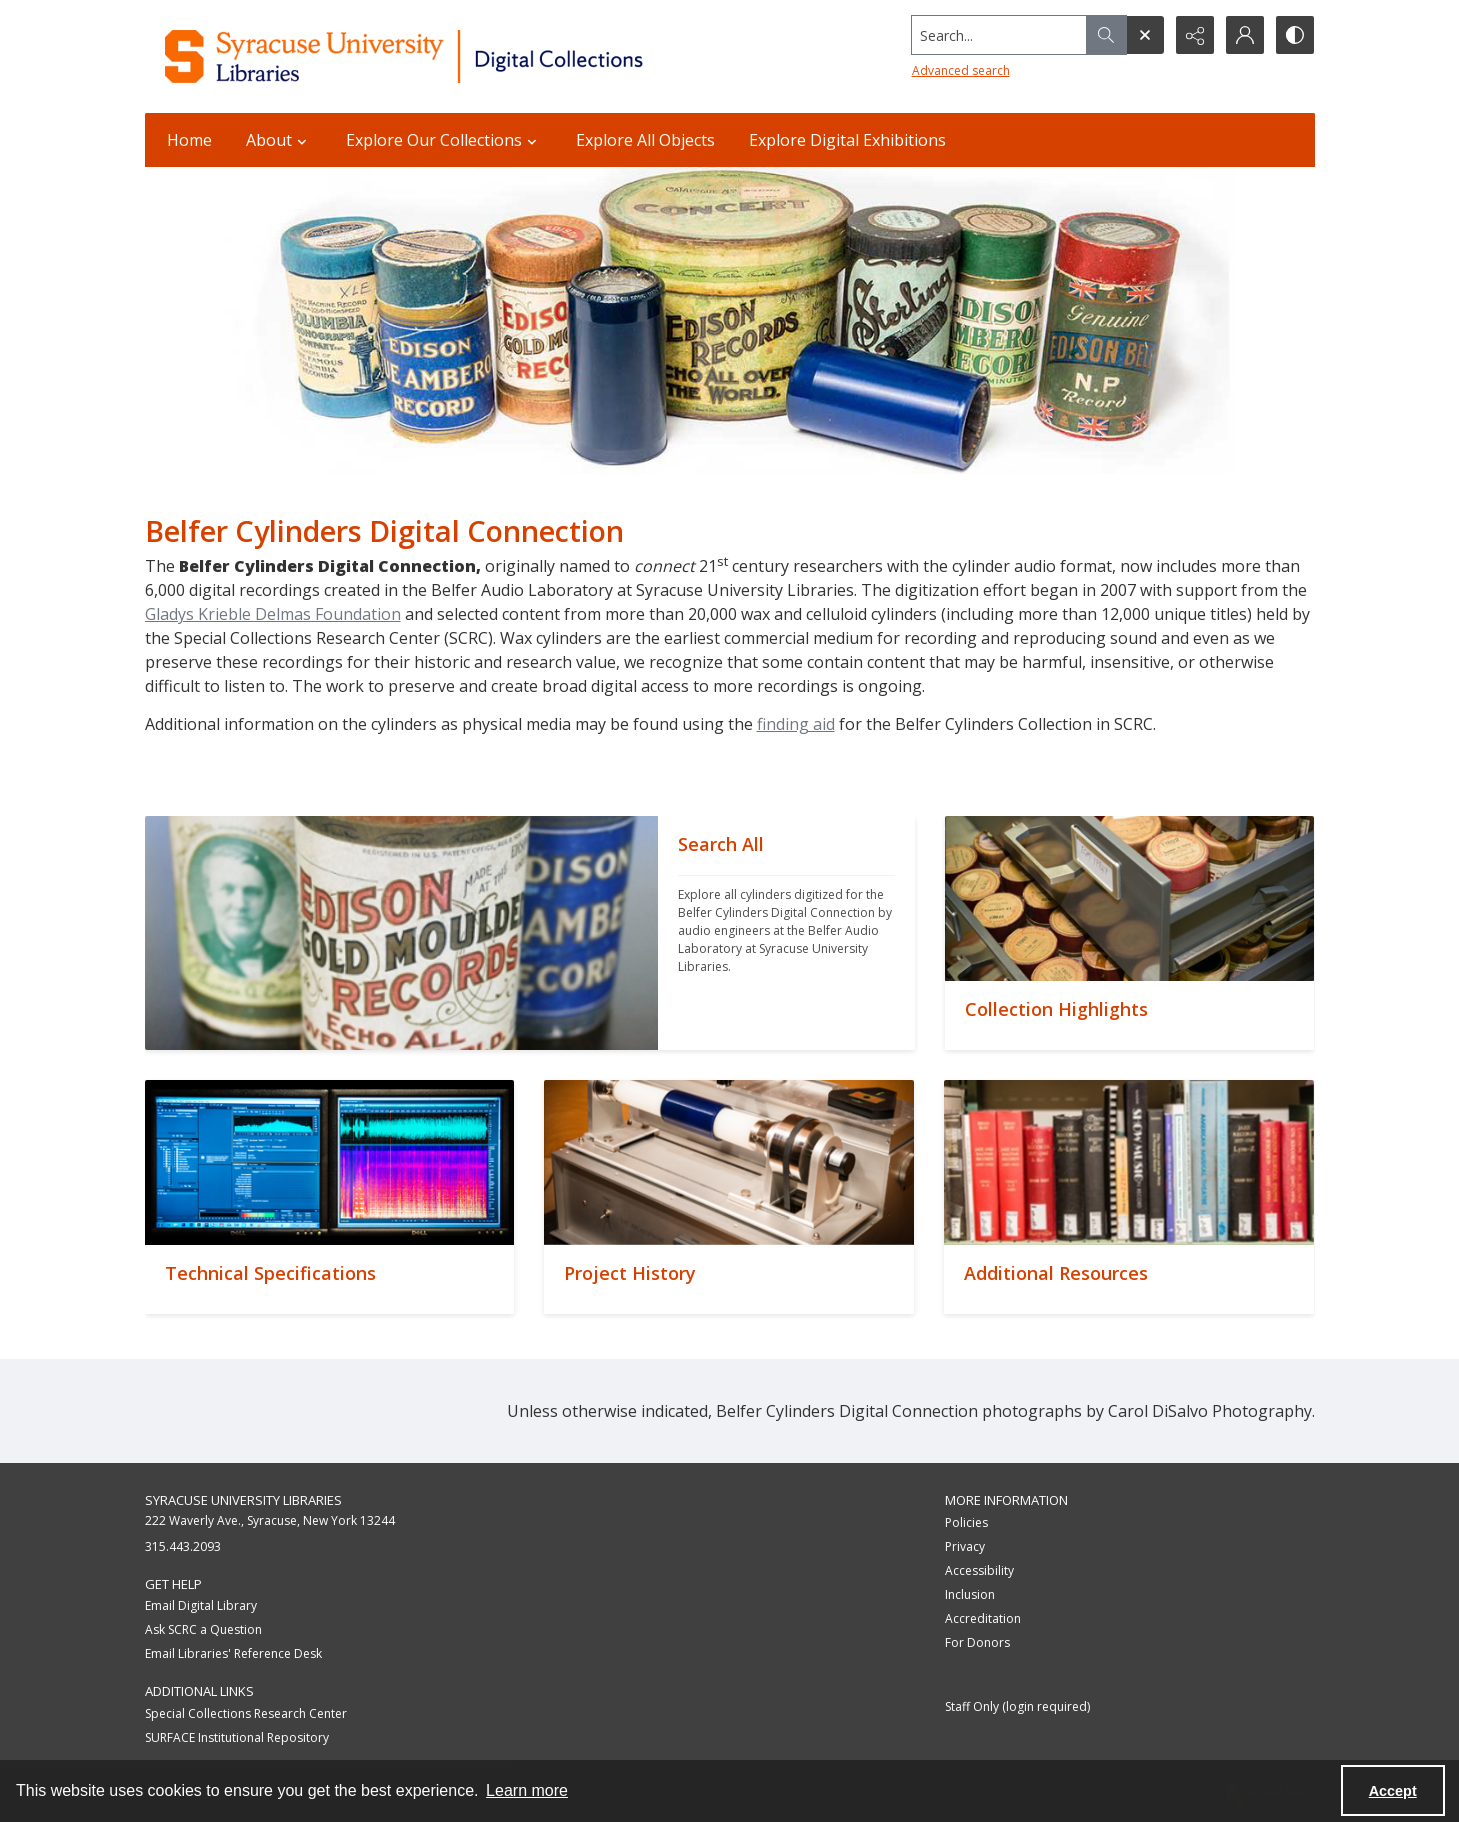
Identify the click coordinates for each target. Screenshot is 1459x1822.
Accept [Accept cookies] (1393, 1791)
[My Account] (1245, 35)
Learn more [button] (527, 1790)
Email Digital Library (201, 1605)
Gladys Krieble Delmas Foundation (273, 614)
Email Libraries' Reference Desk (233, 1653)
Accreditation (983, 1618)
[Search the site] (998, 35)
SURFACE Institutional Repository (237, 1737)
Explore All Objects (645, 140)
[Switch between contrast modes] (1295, 35)
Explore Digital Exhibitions (847, 140)
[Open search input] (1145, 35)
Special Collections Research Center (246, 1713)
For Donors (977, 1642)
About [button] (279, 140)
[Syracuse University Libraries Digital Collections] (462, 56)
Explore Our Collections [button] (444, 140)
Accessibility (979, 1570)
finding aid (796, 724)
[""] (786, 933)
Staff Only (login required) (1017, 1706)
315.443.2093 (183, 1546)
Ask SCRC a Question (203, 1629)
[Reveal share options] (1195, 35)
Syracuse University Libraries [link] (243, 1500)
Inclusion (970, 1594)
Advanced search (961, 70)
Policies (966, 1522)
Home (189, 140)
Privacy (965, 1546)
